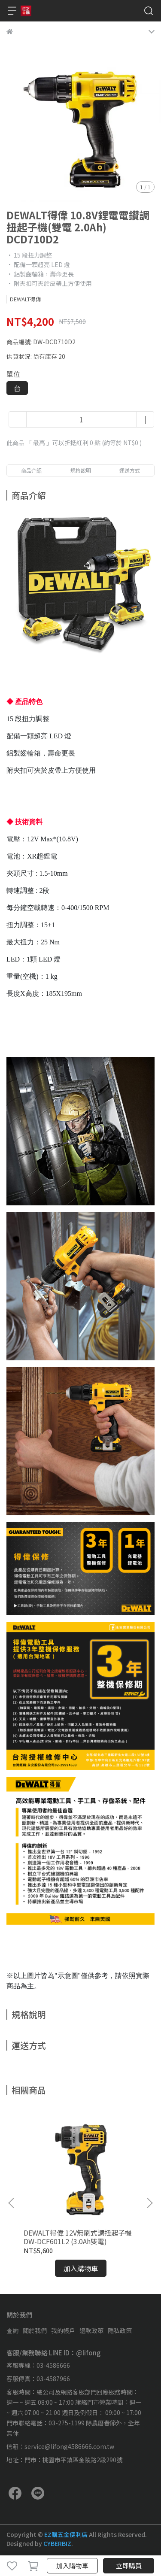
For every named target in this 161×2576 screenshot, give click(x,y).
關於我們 (35, 2330)
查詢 (12, 2330)
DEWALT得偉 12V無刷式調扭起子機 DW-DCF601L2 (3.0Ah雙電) (78, 2236)
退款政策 (91, 2330)
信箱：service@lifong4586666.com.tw (60, 2446)
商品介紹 (31, 470)
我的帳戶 (63, 2330)
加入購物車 (72, 2565)
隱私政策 (120, 2330)
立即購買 (129, 2565)
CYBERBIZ (57, 2543)
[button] (149, 2203)
